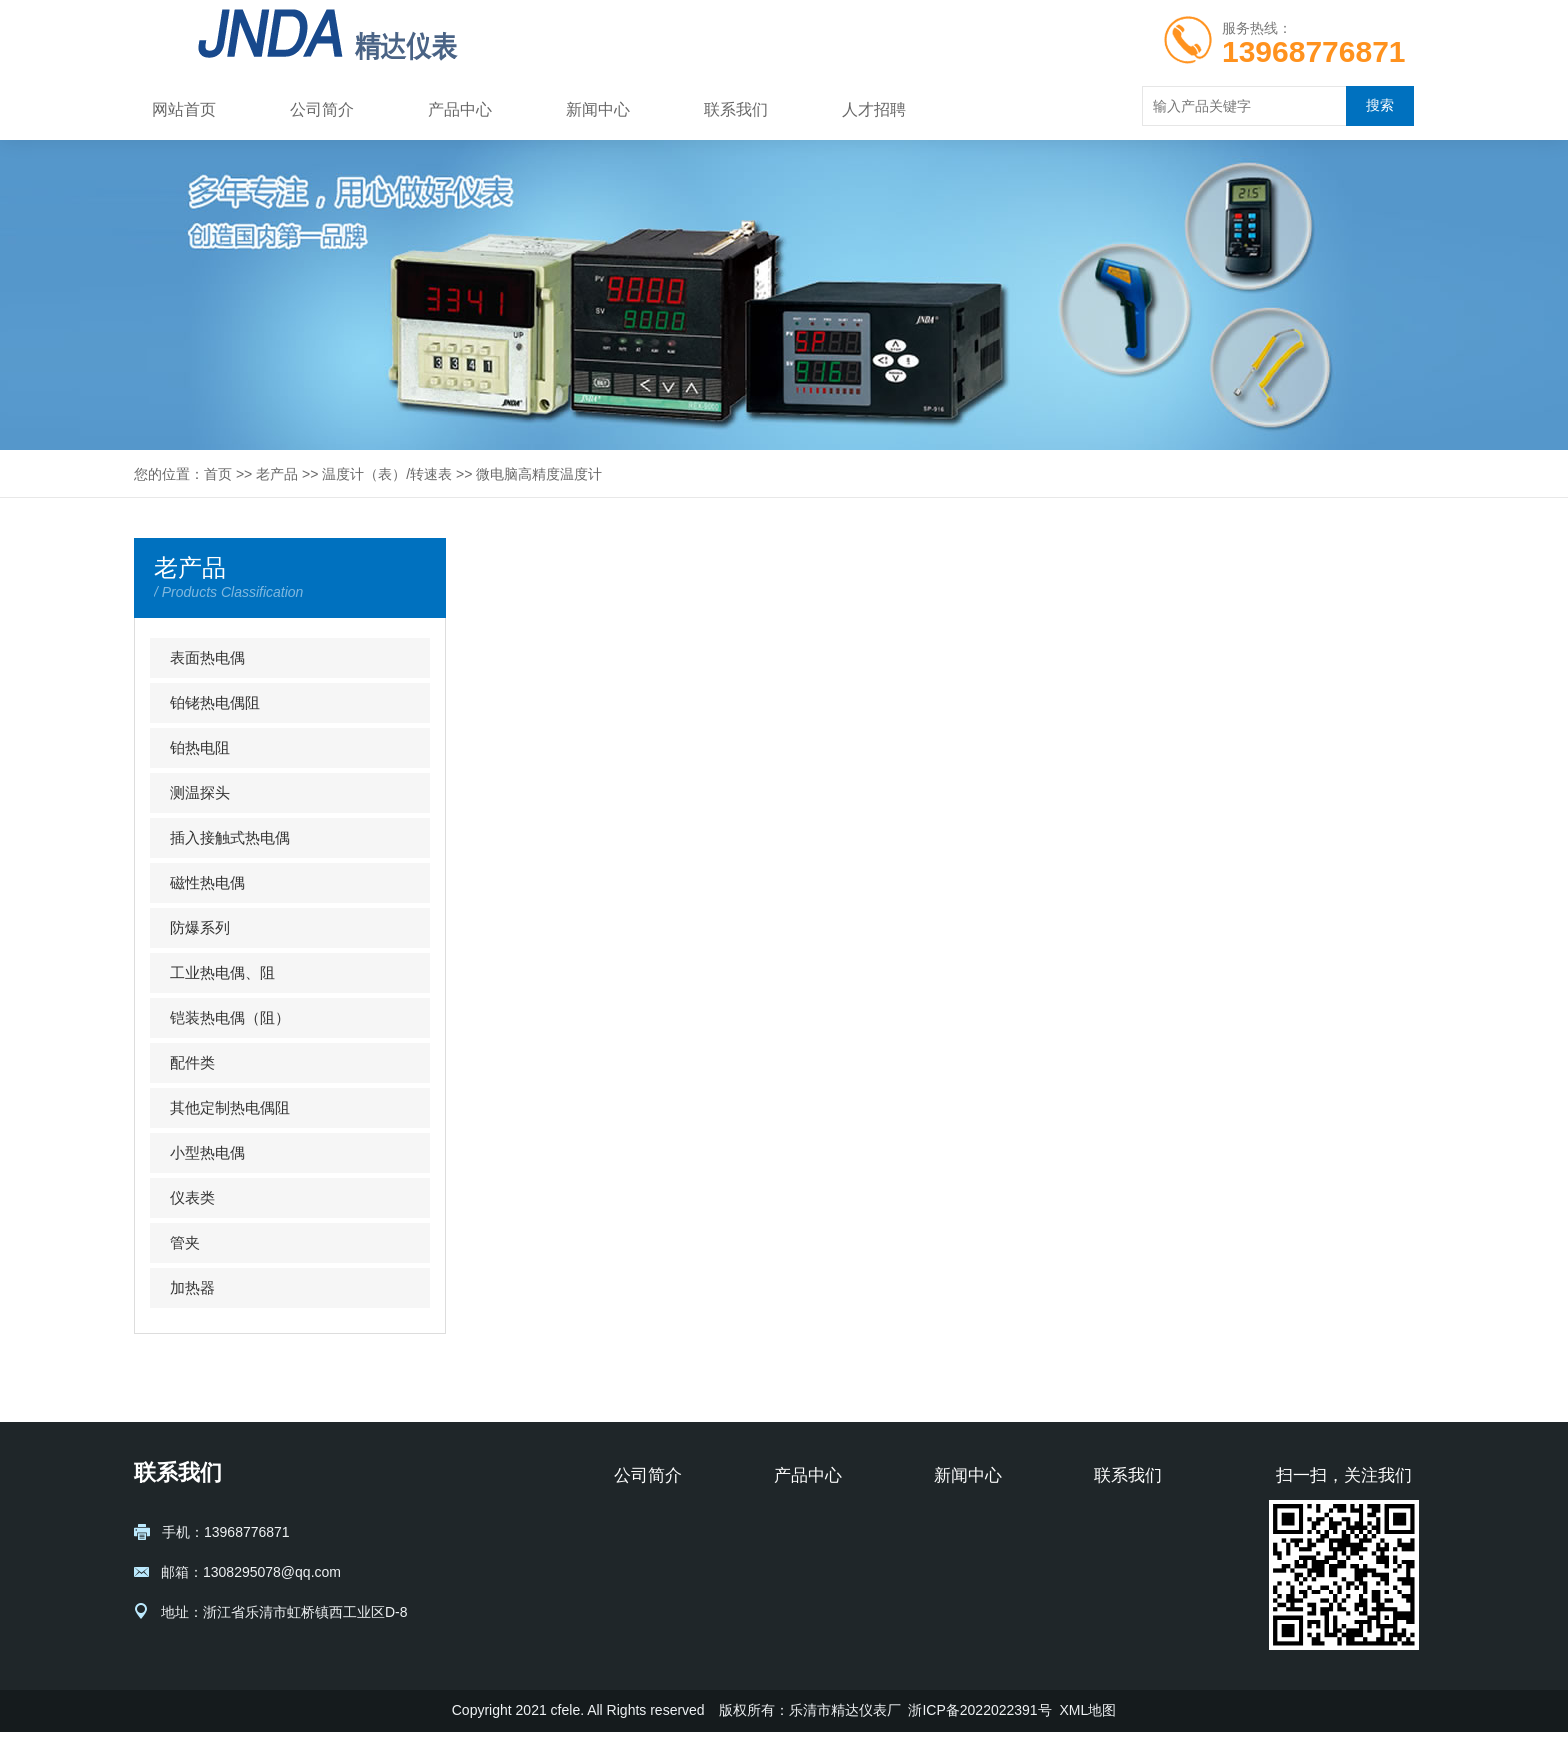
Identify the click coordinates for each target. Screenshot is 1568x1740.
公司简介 (322, 109)
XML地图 (1087, 1718)
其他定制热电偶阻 (230, 1107)
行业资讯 (962, 1523)
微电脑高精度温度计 (539, 474)
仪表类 (192, 1197)
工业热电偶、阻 (222, 972)
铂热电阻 (200, 747)
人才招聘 (874, 109)
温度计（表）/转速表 (387, 474)
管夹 (185, 1242)
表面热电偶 (207, 657)
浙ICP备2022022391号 (979, 1718)
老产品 (277, 474)
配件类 (192, 1062)
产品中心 (460, 109)
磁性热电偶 (207, 882)
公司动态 (962, 1553)
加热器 (192, 1287)
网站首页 (184, 109)
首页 (218, 474)
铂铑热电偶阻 (215, 702)
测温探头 (200, 792)
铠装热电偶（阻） (230, 1017)
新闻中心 (598, 109)
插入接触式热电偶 (230, 837)
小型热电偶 (207, 1152)
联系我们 (736, 109)
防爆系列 (200, 927)
